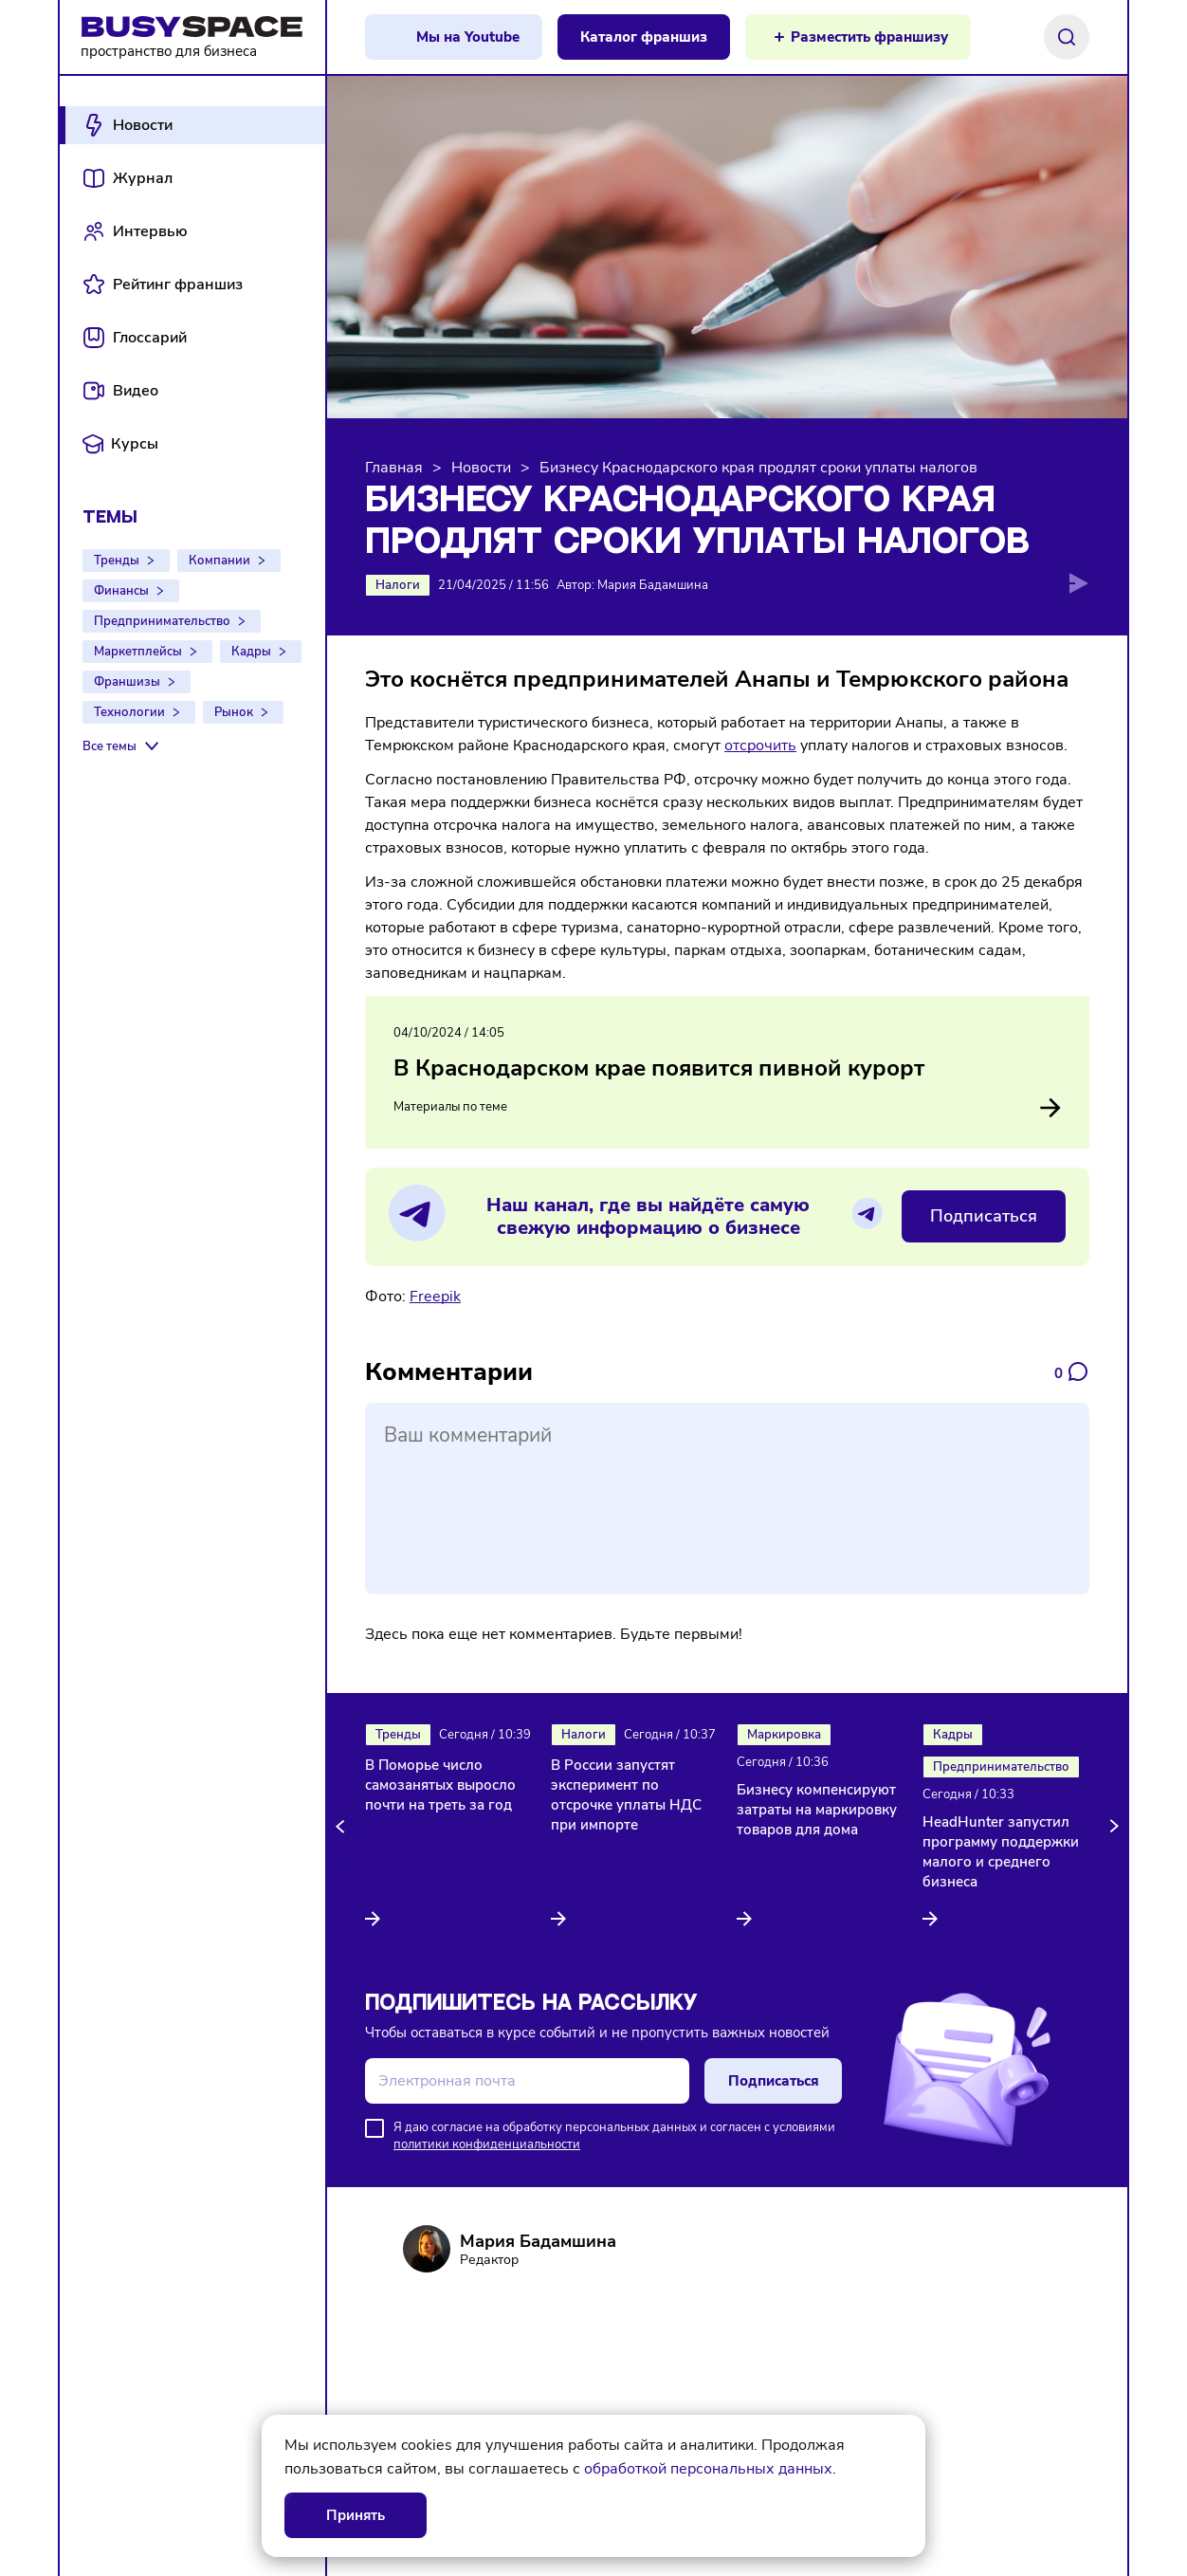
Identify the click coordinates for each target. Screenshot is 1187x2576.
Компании (219, 560)
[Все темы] (122, 746)
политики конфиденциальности (486, 2144)
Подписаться (983, 1216)
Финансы (121, 590)
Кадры (251, 651)
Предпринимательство (162, 621)
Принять (355, 2515)
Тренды (116, 560)
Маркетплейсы (138, 651)
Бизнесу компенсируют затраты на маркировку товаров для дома (817, 1809)
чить (780, 745)
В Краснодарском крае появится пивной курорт (658, 1068)
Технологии (129, 712)
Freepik (435, 1296)
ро (755, 745)
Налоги (397, 585)
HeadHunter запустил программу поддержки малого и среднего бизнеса (1000, 1851)
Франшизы (127, 681)
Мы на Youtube (468, 37)
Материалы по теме (727, 1107)
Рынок (233, 712)
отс (735, 745)
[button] (343, 1825)
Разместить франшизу (869, 37)
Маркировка (784, 1734)
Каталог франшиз (643, 37)
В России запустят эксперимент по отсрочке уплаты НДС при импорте (626, 1795)
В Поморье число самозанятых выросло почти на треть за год (440, 1785)
